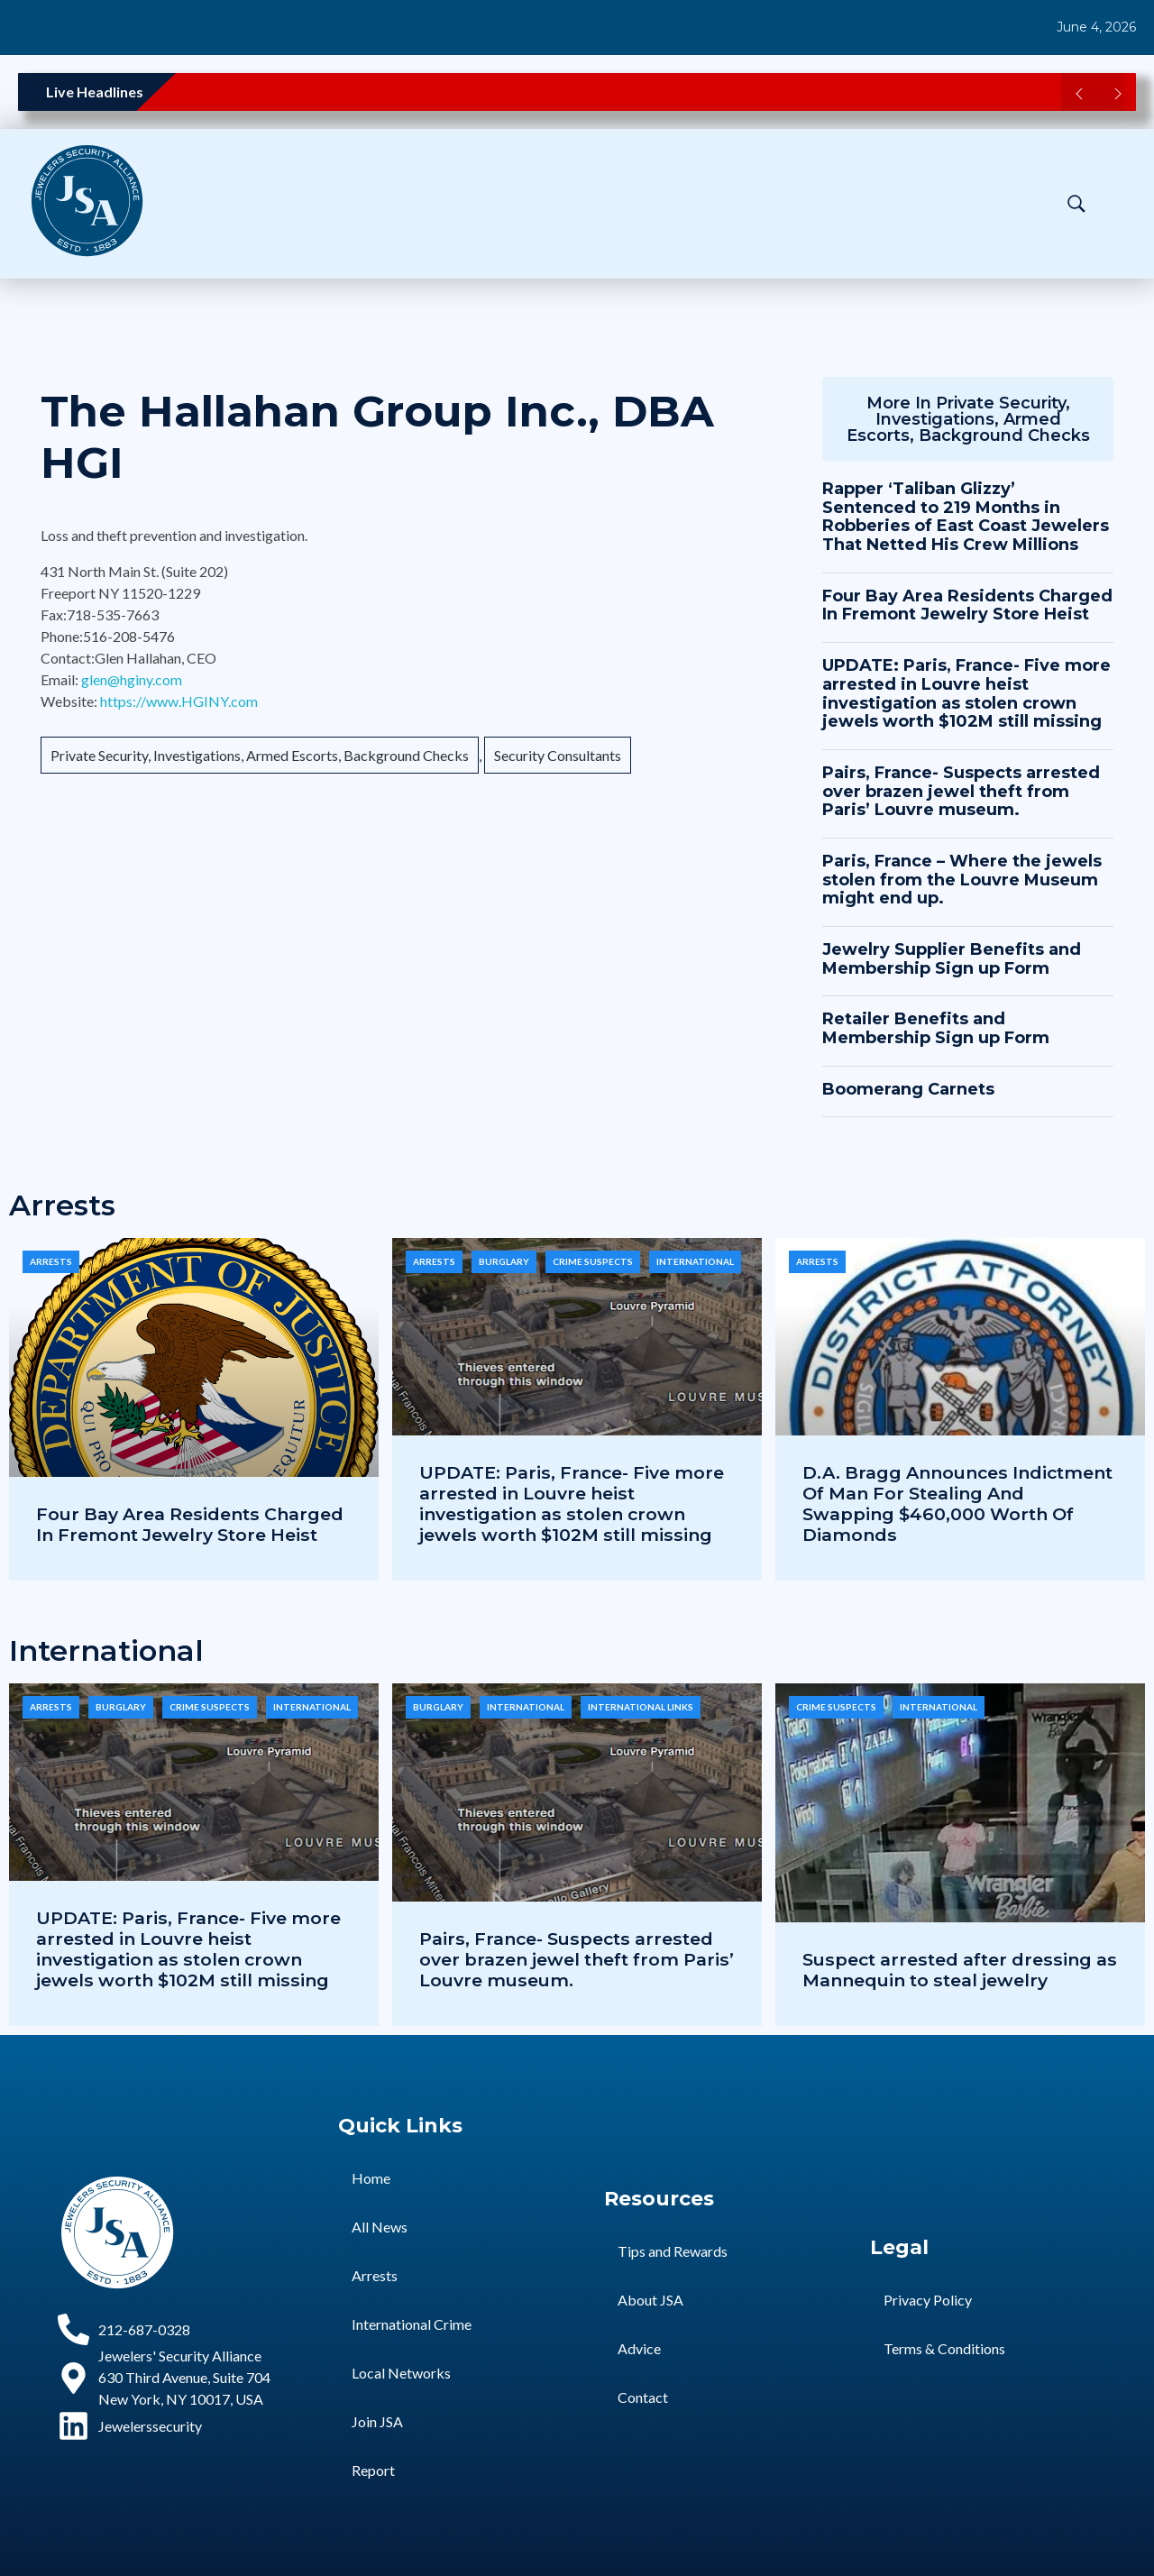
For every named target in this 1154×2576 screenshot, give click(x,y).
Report (373, 2470)
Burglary (504, 1261)
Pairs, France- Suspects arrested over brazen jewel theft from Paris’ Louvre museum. (961, 791)
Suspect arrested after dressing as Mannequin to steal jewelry (959, 1969)
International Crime (412, 2324)
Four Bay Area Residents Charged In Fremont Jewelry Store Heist (967, 605)
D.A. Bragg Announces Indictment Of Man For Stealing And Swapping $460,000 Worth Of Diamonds (957, 1503)
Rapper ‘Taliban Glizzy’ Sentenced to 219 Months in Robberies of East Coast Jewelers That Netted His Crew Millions (965, 517)
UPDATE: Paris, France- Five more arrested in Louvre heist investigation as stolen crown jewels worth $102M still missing (966, 693)
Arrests (51, 1261)
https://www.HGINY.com (179, 701)
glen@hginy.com (131, 679)
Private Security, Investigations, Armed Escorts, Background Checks (259, 755)
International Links (640, 1706)
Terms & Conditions (944, 2348)
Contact (643, 2397)
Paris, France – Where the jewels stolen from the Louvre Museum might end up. (962, 879)
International (695, 1261)
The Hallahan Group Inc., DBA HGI (377, 437)
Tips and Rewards (673, 2251)
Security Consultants (557, 755)
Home (371, 2177)
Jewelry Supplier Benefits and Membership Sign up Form (951, 959)
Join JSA (377, 2421)
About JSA (650, 2299)
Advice (639, 2348)
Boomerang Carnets (908, 1089)
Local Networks (401, 2372)
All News (380, 2226)
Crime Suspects (593, 1261)
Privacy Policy (928, 2299)
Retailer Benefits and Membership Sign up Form (935, 1028)
